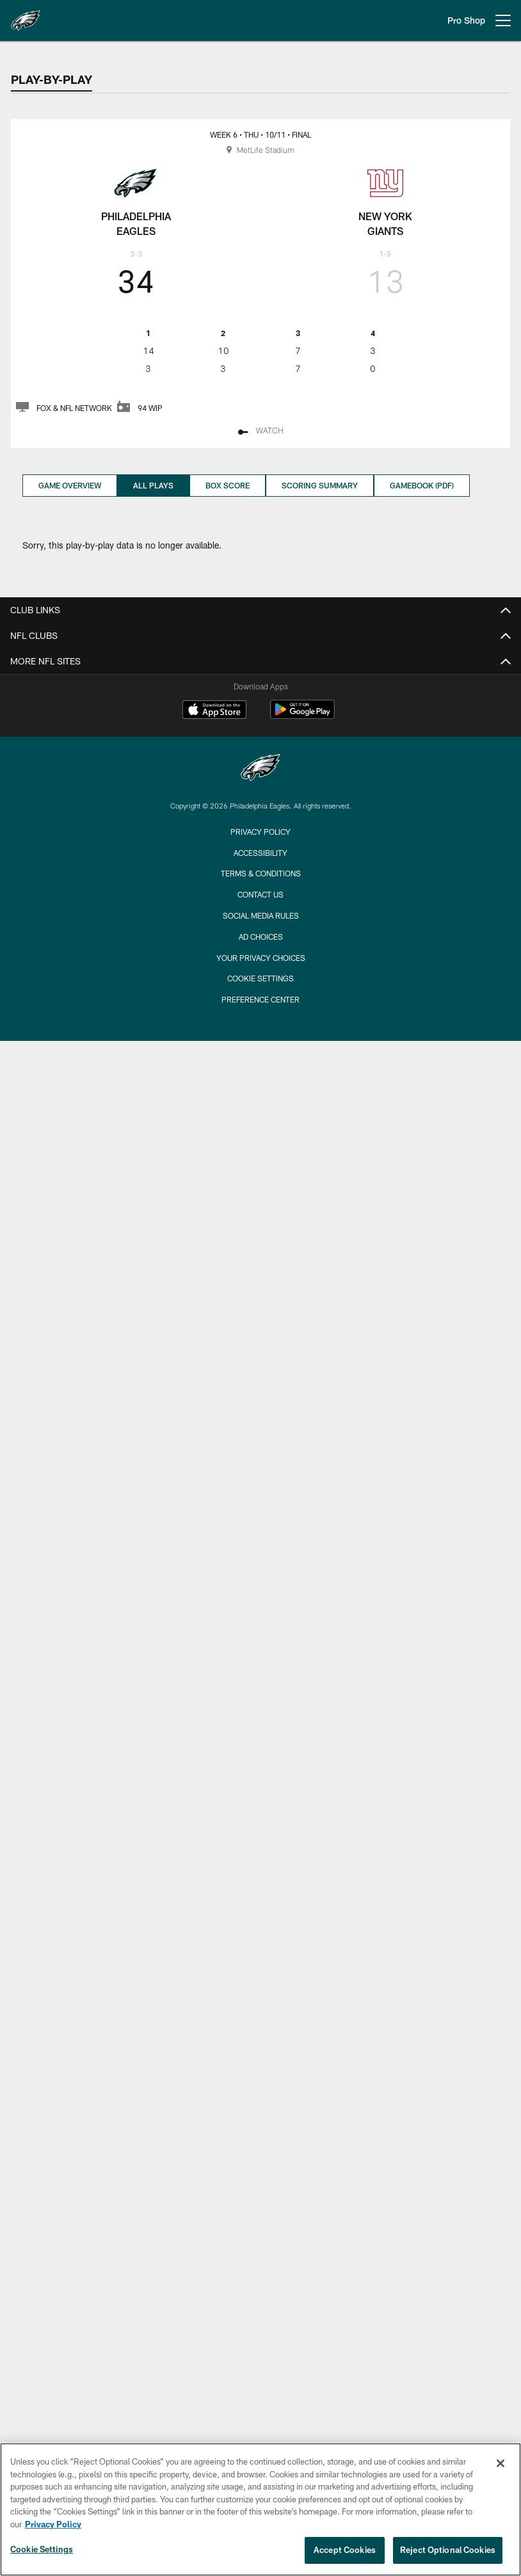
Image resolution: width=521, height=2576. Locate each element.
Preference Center (260, 999)
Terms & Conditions (261, 873)
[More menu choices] (503, 20)
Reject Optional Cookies (447, 2550)
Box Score (227, 485)
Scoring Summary (320, 485)
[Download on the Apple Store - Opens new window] (214, 711)
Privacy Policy (260, 831)
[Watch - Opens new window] (260, 432)
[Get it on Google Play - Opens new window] (302, 716)
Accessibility (260, 852)
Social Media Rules (261, 915)
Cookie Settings (260, 978)
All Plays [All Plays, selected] (153, 485)
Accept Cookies (345, 2550)
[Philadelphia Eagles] (260, 769)
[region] (260, 2509)
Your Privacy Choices (260, 957)
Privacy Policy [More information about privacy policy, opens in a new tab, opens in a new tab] (53, 2524)
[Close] (500, 2463)
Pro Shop (466, 20)
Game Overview (69, 485)
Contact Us (260, 894)
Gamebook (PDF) (422, 485)
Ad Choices (261, 936)
